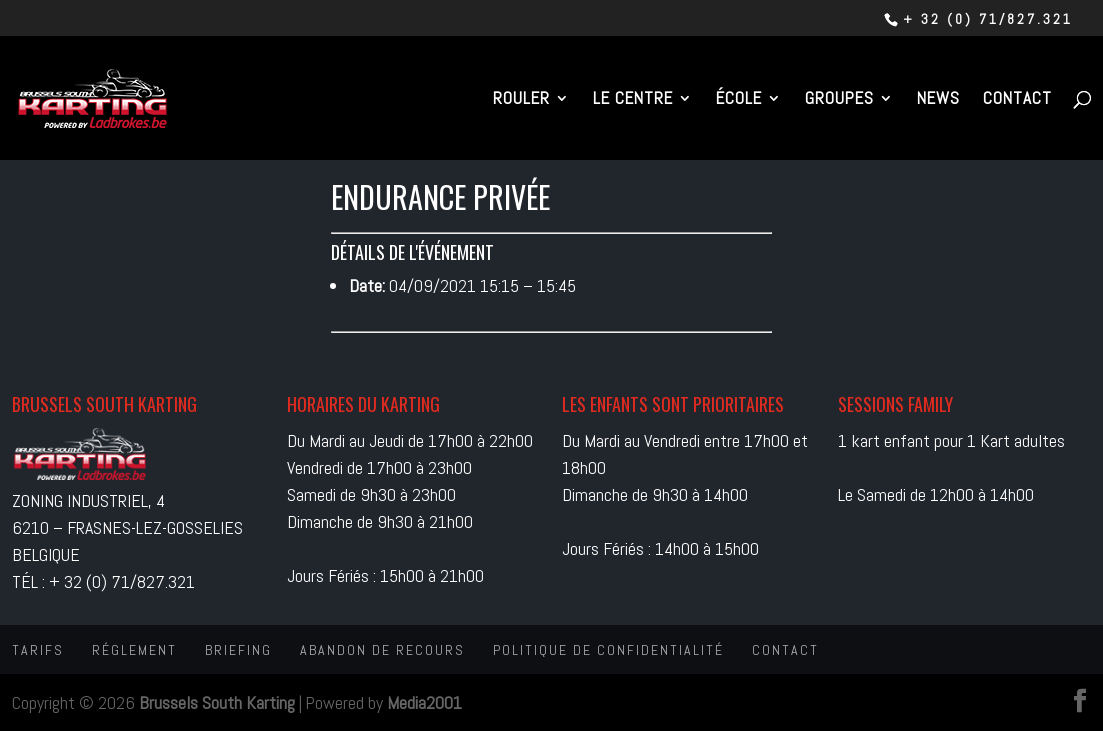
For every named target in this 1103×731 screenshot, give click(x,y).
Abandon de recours (382, 650)
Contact (1017, 100)
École (739, 100)
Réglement (134, 650)
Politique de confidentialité (608, 650)
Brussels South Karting (217, 702)
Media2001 (424, 702)
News (938, 100)
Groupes (839, 100)
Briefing (238, 650)
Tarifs (38, 650)
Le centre (633, 100)
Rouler (521, 100)
